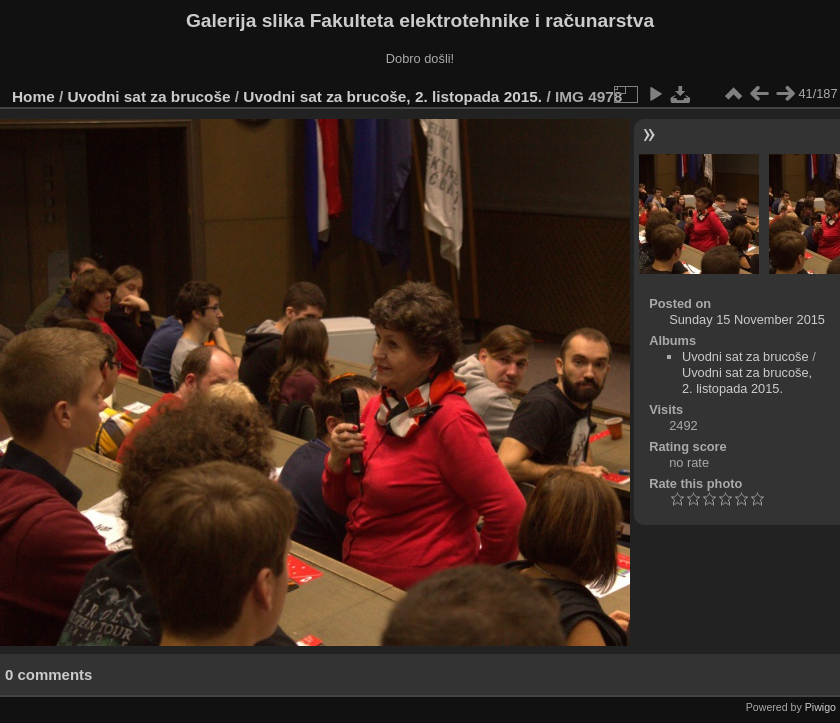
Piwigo (820, 707)
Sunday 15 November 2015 (747, 319)
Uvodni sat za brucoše (149, 96)
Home (33, 96)
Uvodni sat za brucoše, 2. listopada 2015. (392, 96)
